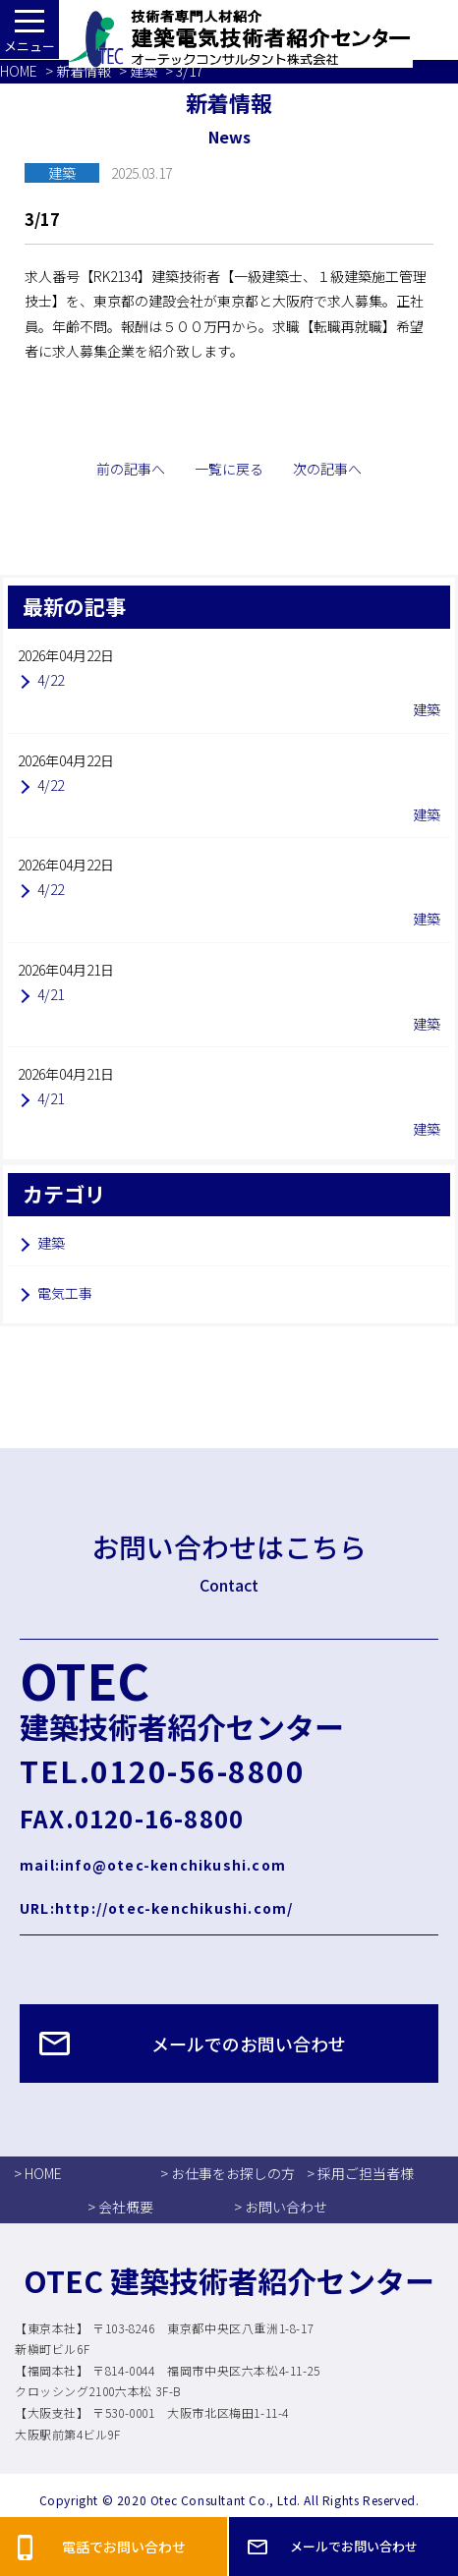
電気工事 (64, 1293)
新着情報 (83, 71)
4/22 (50, 680)
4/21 (50, 994)
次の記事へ (327, 468)
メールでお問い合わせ (354, 2546)
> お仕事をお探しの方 (227, 2173)
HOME (18, 71)
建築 (143, 71)
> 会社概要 (120, 2206)
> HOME (38, 2173)
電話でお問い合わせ (124, 2546)
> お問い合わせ (280, 2206)
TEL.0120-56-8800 (162, 1770)
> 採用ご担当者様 (360, 2173)
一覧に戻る (229, 468)
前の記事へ (130, 468)
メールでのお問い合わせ (248, 2043)
